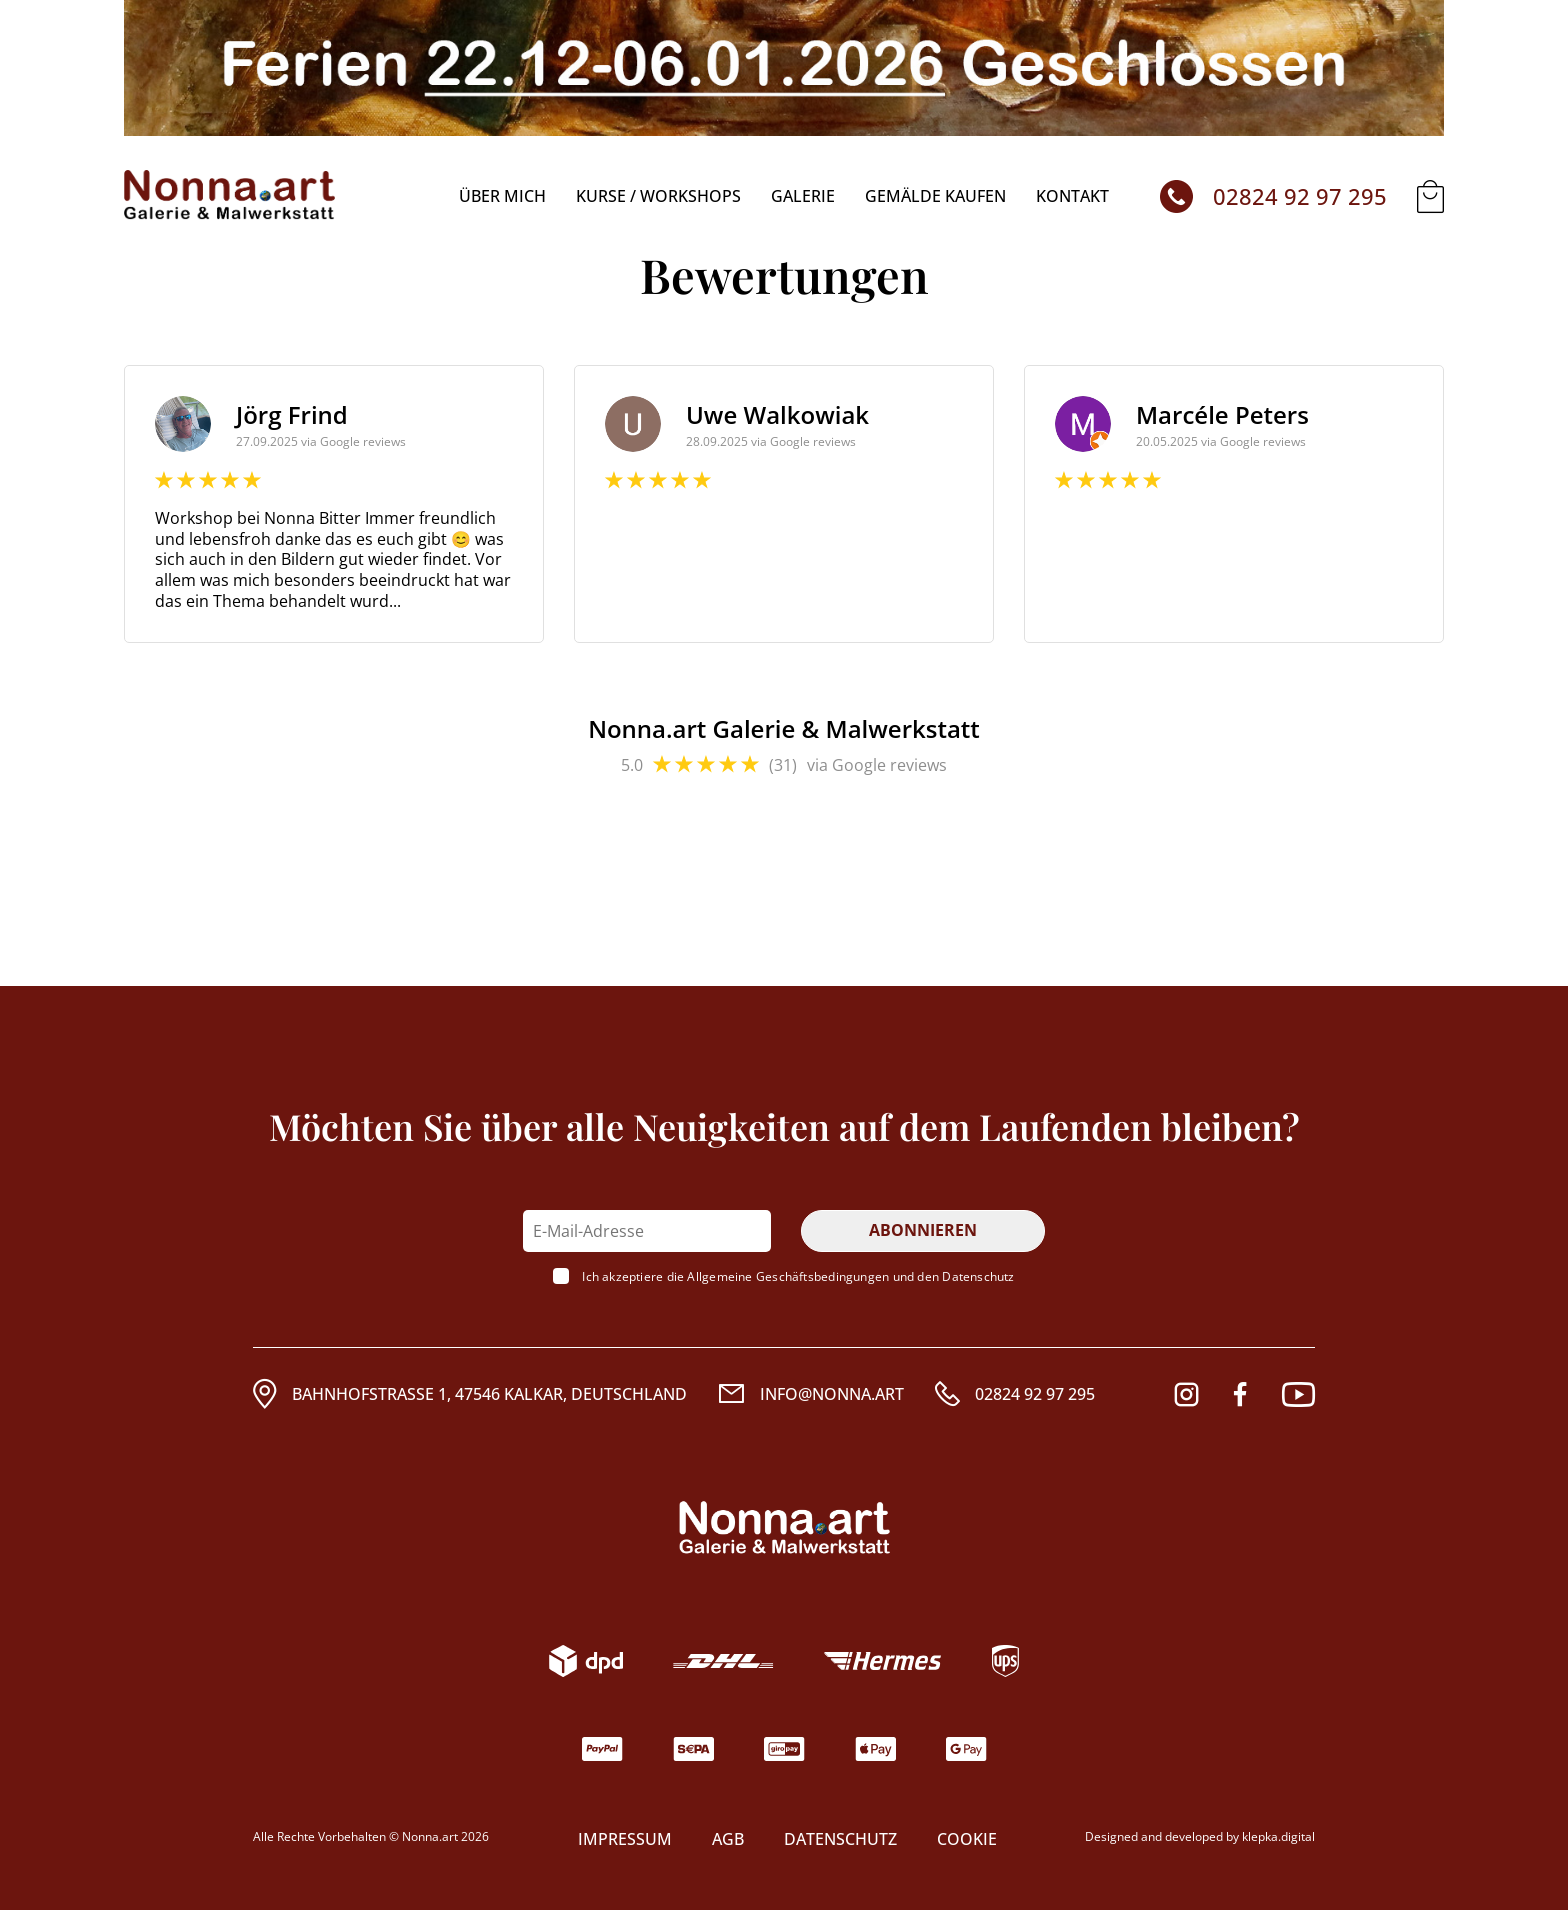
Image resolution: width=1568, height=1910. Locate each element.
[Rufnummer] (1014, 1394)
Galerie (803, 196)
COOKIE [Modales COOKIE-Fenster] (967, 1839)
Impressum (625, 1839)
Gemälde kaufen (935, 196)
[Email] (810, 1394)
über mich (502, 196)
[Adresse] (470, 1394)
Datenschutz (978, 1276)
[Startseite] (229, 196)
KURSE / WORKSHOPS (658, 196)
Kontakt (1072, 196)
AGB (728, 1839)
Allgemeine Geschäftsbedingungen (788, 1276)
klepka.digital (1278, 1837)
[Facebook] (1240, 1395)
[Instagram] (1186, 1395)
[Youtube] (1298, 1395)
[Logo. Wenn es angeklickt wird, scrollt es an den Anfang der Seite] (784, 1527)
